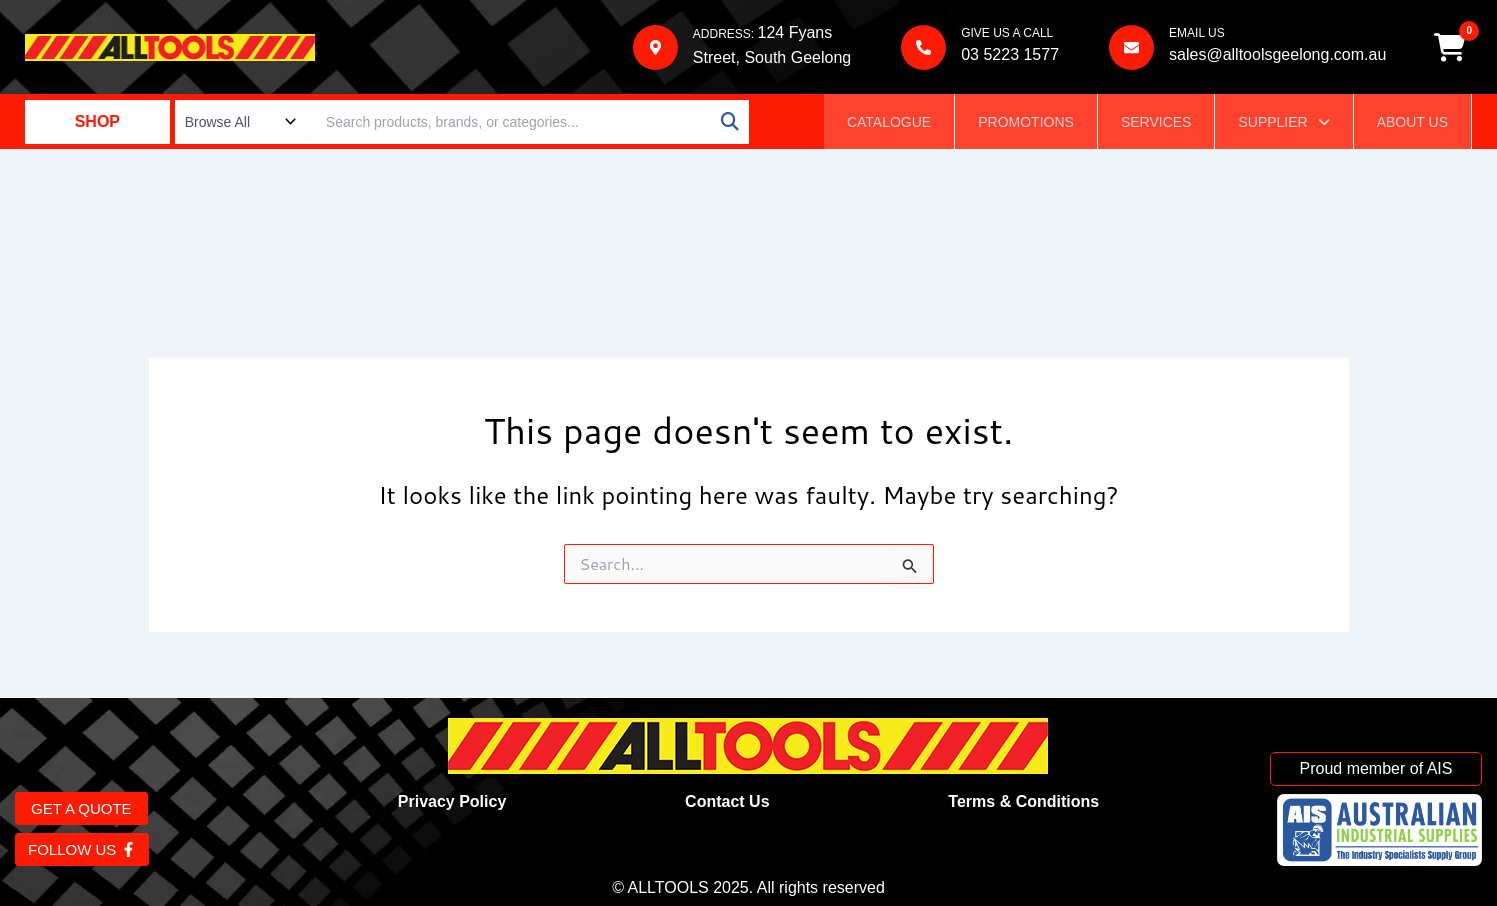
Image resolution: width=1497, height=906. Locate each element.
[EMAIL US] (1130, 48)
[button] (1283, 123)
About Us (1412, 124)
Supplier (1283, 124)
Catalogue (889, 124)
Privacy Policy (452, 801)
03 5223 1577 (1009, 55)
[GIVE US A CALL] (922, 48)
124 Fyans (793, 33)
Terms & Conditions (1023, 801)
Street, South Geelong (771, 58)
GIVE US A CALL (1006, 34)
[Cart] (1451, 48)
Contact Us (727, 801)
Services (1156, 124)
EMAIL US (1196, 34)
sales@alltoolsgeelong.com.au (1276, 55)
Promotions (1026, 124)
